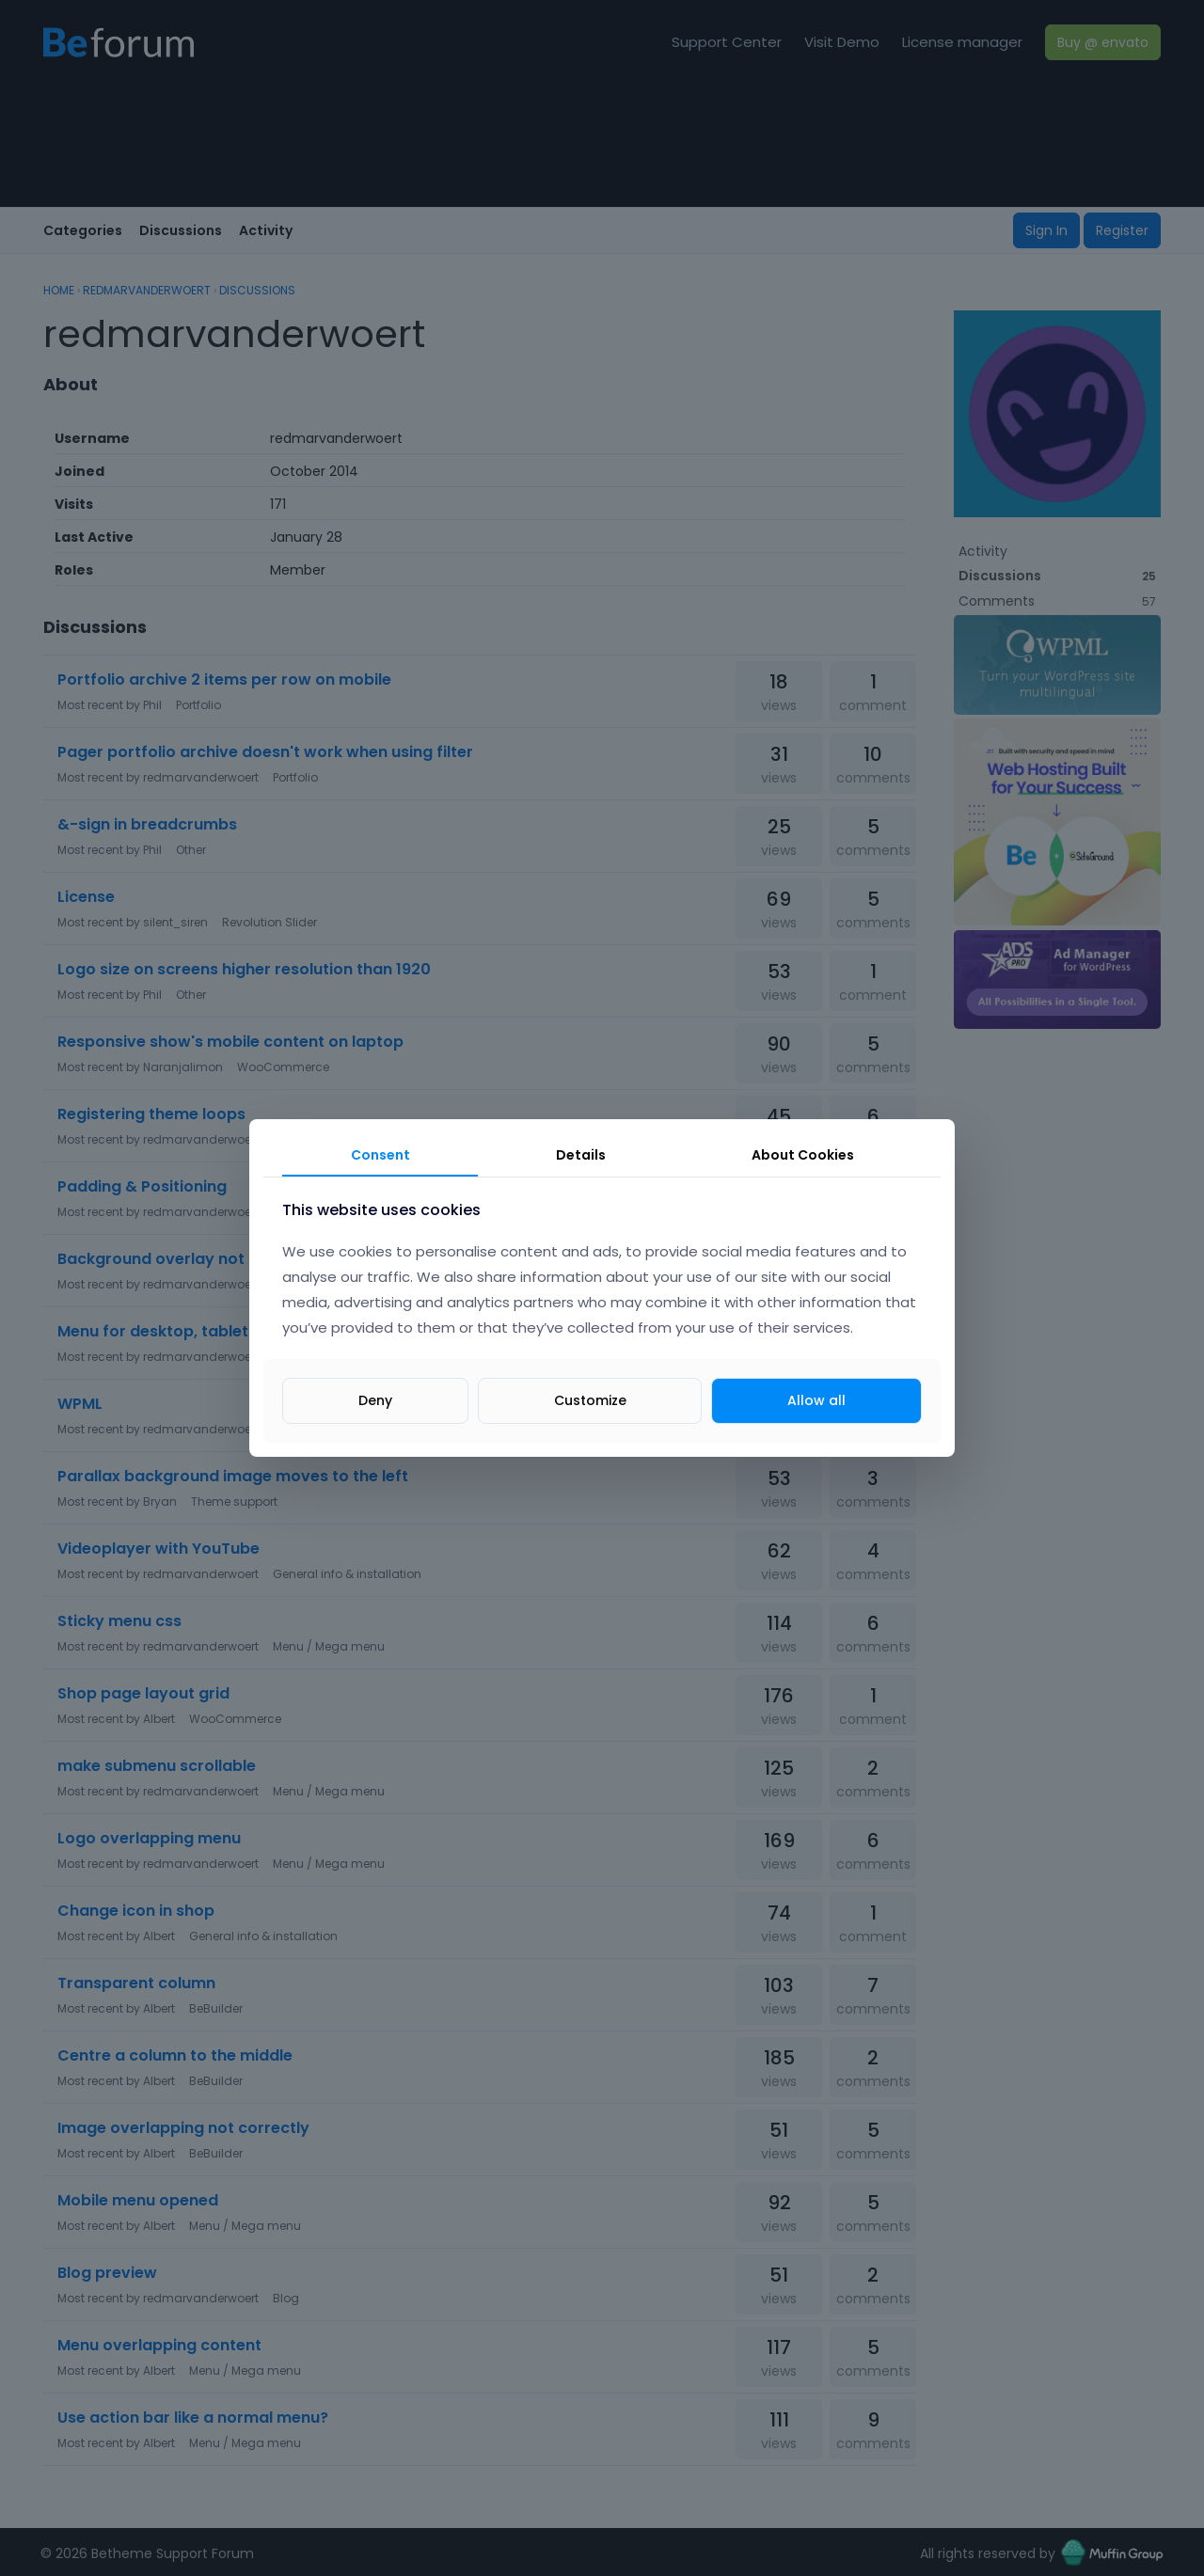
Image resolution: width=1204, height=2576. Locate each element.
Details (581, 1155)
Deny (375, 1400)
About (803, 1155)
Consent (380, 1155)
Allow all (816, 1400)
